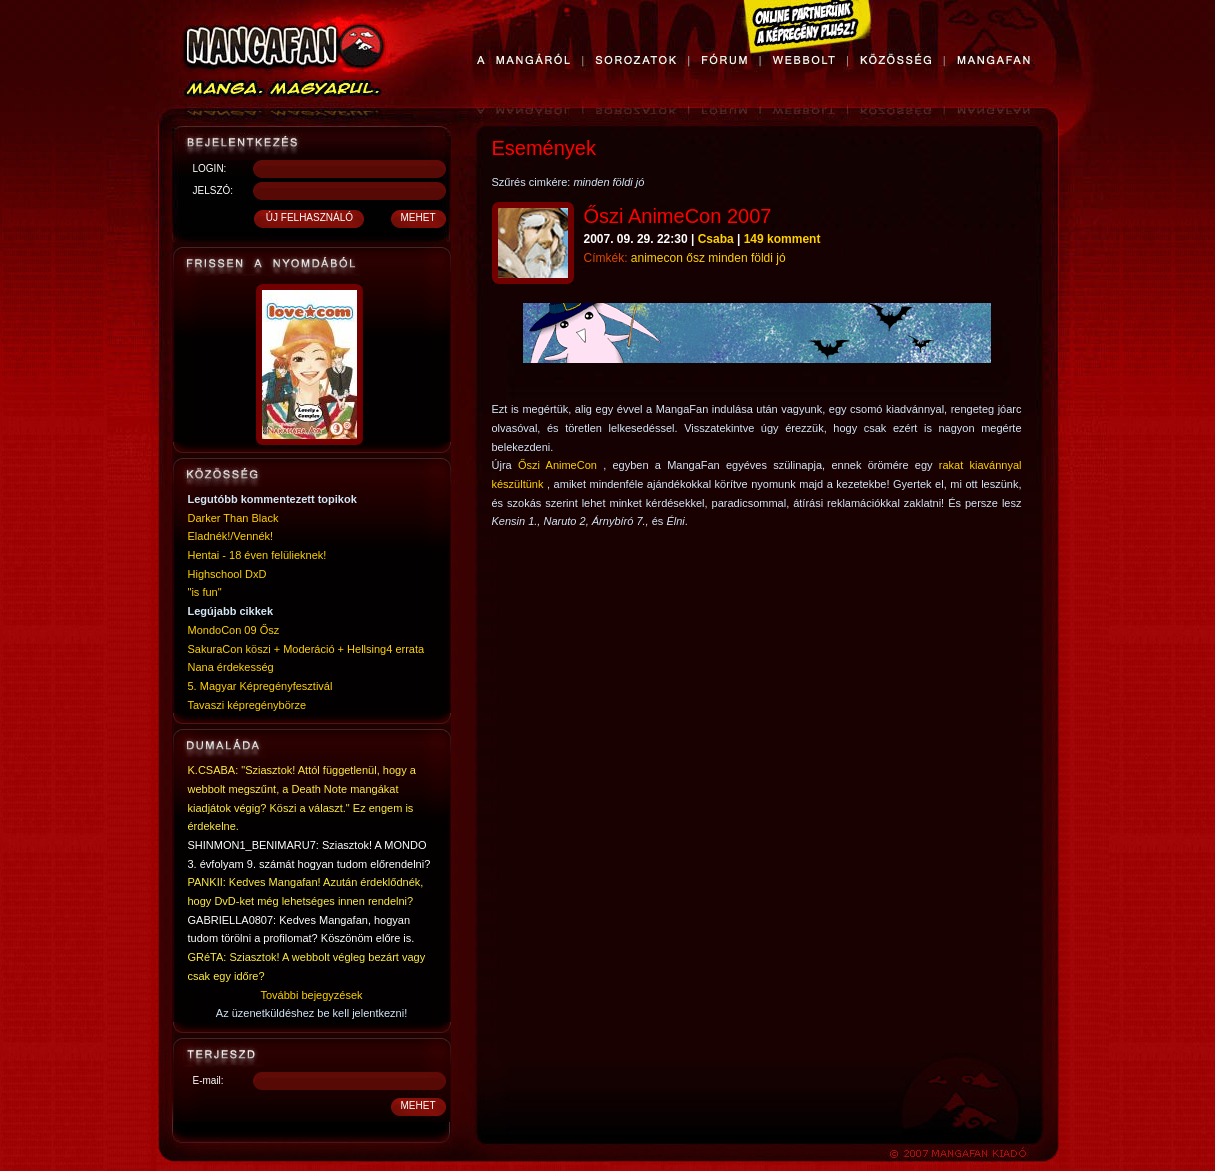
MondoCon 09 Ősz (234, 630)
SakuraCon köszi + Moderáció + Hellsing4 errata (306, 649)
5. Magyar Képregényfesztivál (260, 686)
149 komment (782, 239)
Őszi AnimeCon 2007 (678, 216)
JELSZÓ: (213, 190)
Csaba (716, 239)
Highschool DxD (227, 574)
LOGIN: (210, 168)
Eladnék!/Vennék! (231, 536)
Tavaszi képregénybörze (247, 705)
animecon (657, 258)
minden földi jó (746, 258)
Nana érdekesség (231, 667)
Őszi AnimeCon (557, 465)
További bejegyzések (311, 995)
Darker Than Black (233, 518)
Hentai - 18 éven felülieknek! (257, 555)
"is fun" (205, 592)
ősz (695, 258)
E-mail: (208, 1080)
